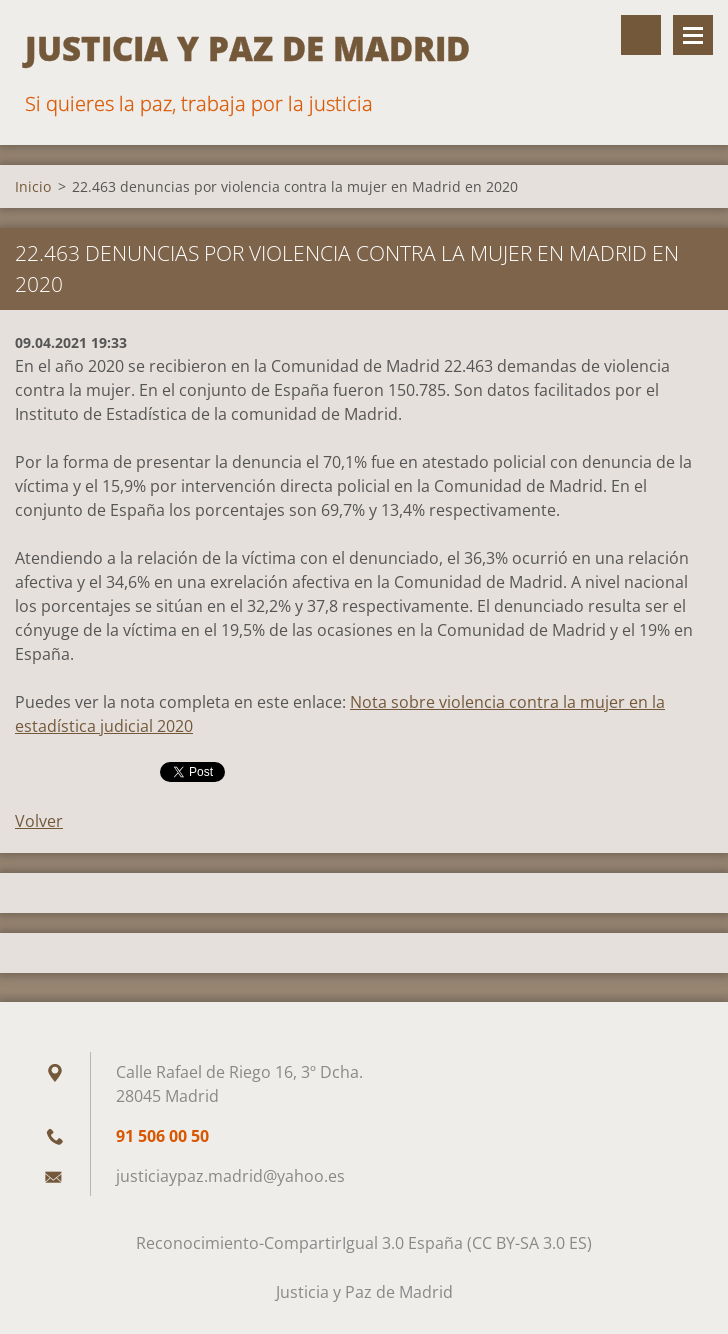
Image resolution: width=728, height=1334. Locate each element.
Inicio (33, 186)
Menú (693, 35)
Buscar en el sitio (641, 35)
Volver (39, 821)
